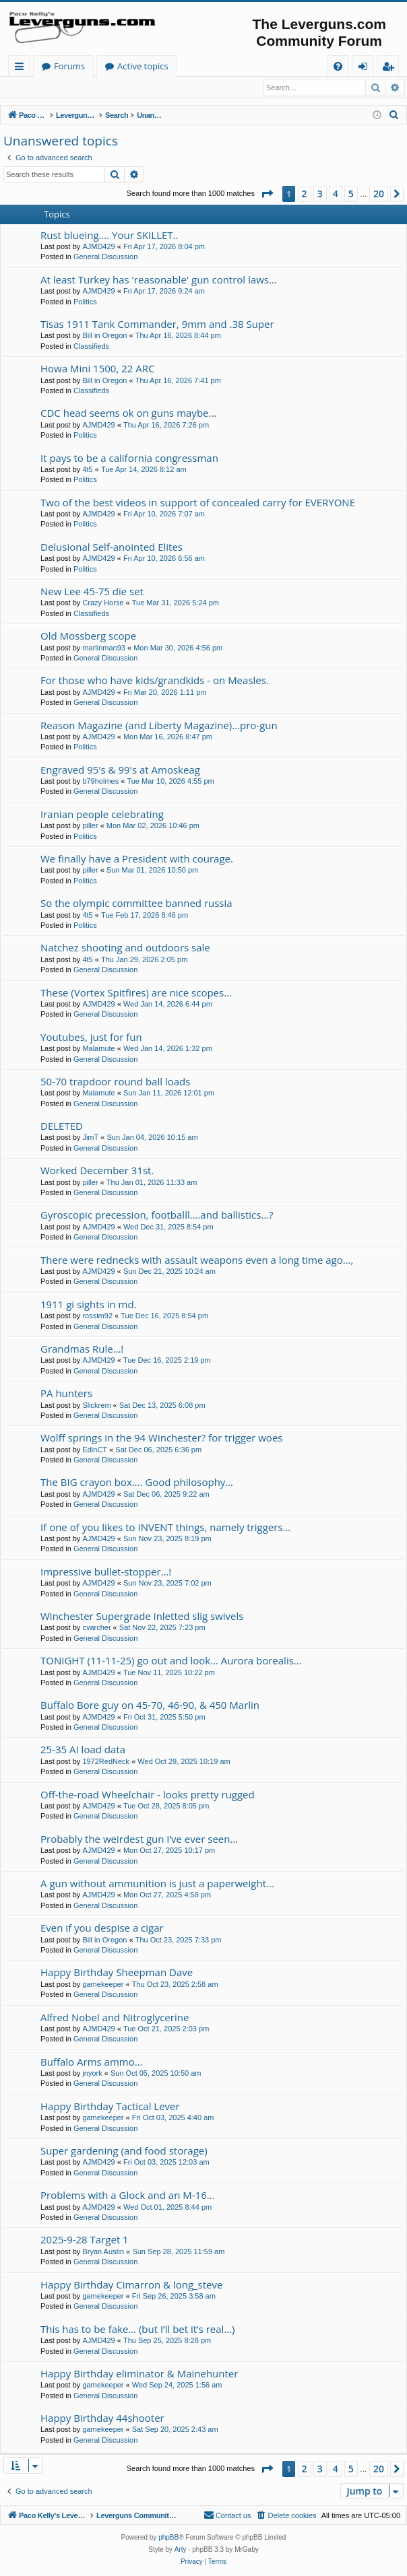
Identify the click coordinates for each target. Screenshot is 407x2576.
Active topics (274, 66)
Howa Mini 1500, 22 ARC (97, 369)
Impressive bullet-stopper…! (105, 1572)
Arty (181, 2550)
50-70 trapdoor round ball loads (115, 1082)
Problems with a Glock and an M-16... (127, 2195)
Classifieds (91, 347)
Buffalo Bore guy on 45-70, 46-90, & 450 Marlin (149, 1705)
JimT (90, 1138)
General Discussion (105, 257)
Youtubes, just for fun (91, 1037)
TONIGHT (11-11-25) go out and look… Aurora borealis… (171, 1661)
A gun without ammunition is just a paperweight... (157, 1884)
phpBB (168, 2538)
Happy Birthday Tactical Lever (110, 2106)
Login (25, 87)
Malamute (98, 1049)
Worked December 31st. (97, 1171)
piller (90, 826)
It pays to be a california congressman (129, 458)
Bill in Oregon (104, 336)
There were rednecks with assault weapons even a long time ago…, (196, 1260)
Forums (200, 66)
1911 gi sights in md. (88, 1305)
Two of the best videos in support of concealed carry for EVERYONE (197, 503)
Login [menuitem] (365, 68)
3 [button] (320, 194)
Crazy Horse (102, 603)
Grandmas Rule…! (81, 1349)
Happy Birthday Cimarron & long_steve (131, 2285)
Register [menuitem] (390, 68)
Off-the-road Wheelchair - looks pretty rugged (147, 1795)
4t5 (87, 470)
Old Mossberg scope (88, 636)
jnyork (92, 2074)
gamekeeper (102, 1985)
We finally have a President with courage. (136, 859)
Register (70, 87)
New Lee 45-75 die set (92, 592)
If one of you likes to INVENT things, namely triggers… (165, 1527)
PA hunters (66, 1393)
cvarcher (96, 1628)
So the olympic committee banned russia (136, 903)
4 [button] (335, 194)
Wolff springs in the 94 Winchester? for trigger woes (161, 1438)
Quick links (22, 68)
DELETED (61, 1126)
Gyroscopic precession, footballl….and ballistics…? (157, 1215)
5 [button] (351, 194)
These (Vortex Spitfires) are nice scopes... (136, 993)
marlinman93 (103, 648)
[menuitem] (337, 66)
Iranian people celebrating (102, 814)
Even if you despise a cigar (102, 1928)
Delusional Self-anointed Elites (111, 547)
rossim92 (97, 1316)
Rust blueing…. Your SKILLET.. (109, 235)
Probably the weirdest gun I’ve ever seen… (139, 1839)
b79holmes (100, 782)
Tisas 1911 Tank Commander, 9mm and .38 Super (157, 324)
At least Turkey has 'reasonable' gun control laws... (158, 280)
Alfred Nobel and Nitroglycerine (114, 2018)
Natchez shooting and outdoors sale (125, 948)
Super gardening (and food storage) (124, 2151)
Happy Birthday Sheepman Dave (116, 1972)
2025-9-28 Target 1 (84, 2240)
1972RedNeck (105, 1762)
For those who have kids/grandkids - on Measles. (154, 680)
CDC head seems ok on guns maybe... (128, 413)
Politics (85, 302)
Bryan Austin (103, 2252)
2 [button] (304, 194)
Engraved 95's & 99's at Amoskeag (120, 770)
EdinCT (94, 1450)
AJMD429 (98, 247)
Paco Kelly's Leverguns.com (97, 66)
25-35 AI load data (82, 1750)
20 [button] (378, 194)
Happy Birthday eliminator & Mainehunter (139, 2374)
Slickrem (96, 1406)
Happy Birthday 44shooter (102, 2418)
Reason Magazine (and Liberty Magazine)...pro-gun (159, 726)
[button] (267, 195)
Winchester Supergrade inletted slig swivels (141, 1616)
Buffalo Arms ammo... (91, 2062)
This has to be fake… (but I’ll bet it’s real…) (137, 2329)
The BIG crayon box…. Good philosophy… (136, 1482)
